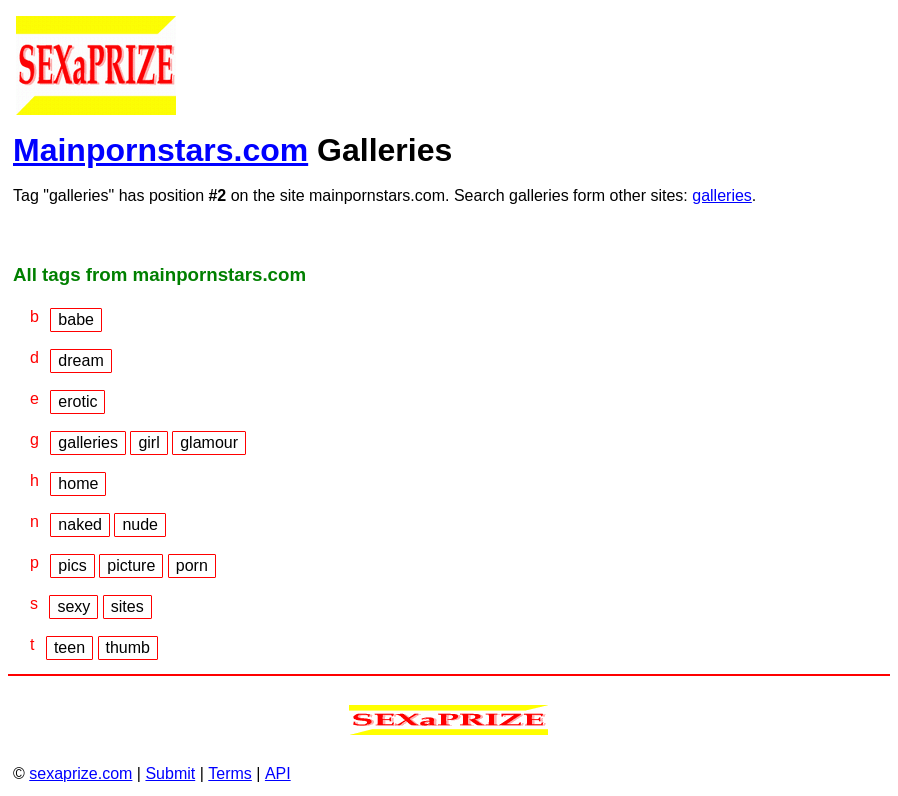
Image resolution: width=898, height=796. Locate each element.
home (78, 483)
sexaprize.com (80, 773)
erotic (77, 401)
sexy (73, 606)
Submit (170, 773)
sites (127, 606)
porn (192, 565)
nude (140, 524)
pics (72, 565)
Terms (230, 773)
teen (69, 647)
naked (80, 524)
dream (80, 360)
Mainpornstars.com (160, 150)
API (278, 773)
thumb (128, 647)
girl (148, 442)
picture (131, 565)
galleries (722, 195)
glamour (209, 442)
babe (76, 319)
